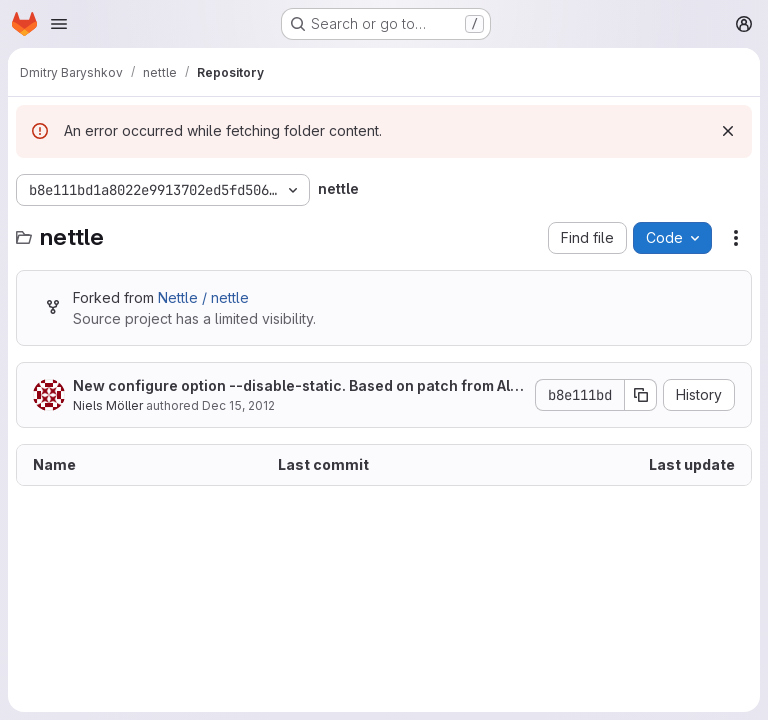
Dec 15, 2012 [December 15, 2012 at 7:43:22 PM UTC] (238, 405)
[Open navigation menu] (59, 24)
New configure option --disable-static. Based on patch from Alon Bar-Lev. (296, 386)
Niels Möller (108, 405)
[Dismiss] (728, 131)
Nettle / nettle (203, 297)
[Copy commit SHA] (641, 395)
